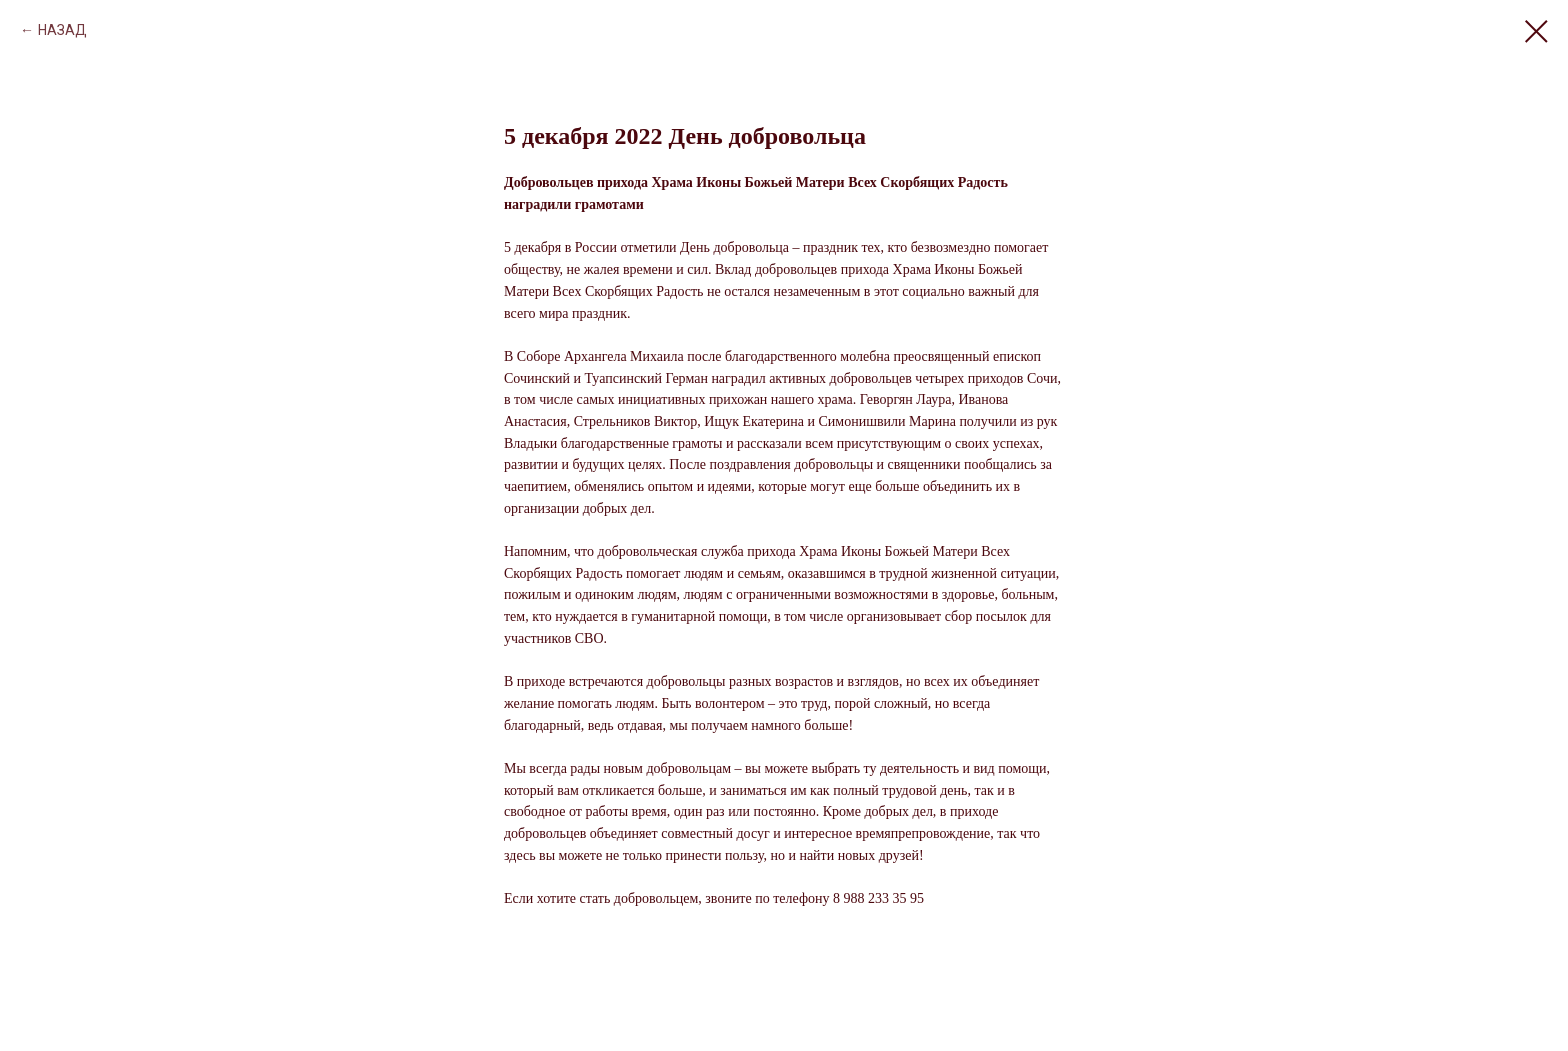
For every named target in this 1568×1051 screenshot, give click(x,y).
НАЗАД (62, 30)
